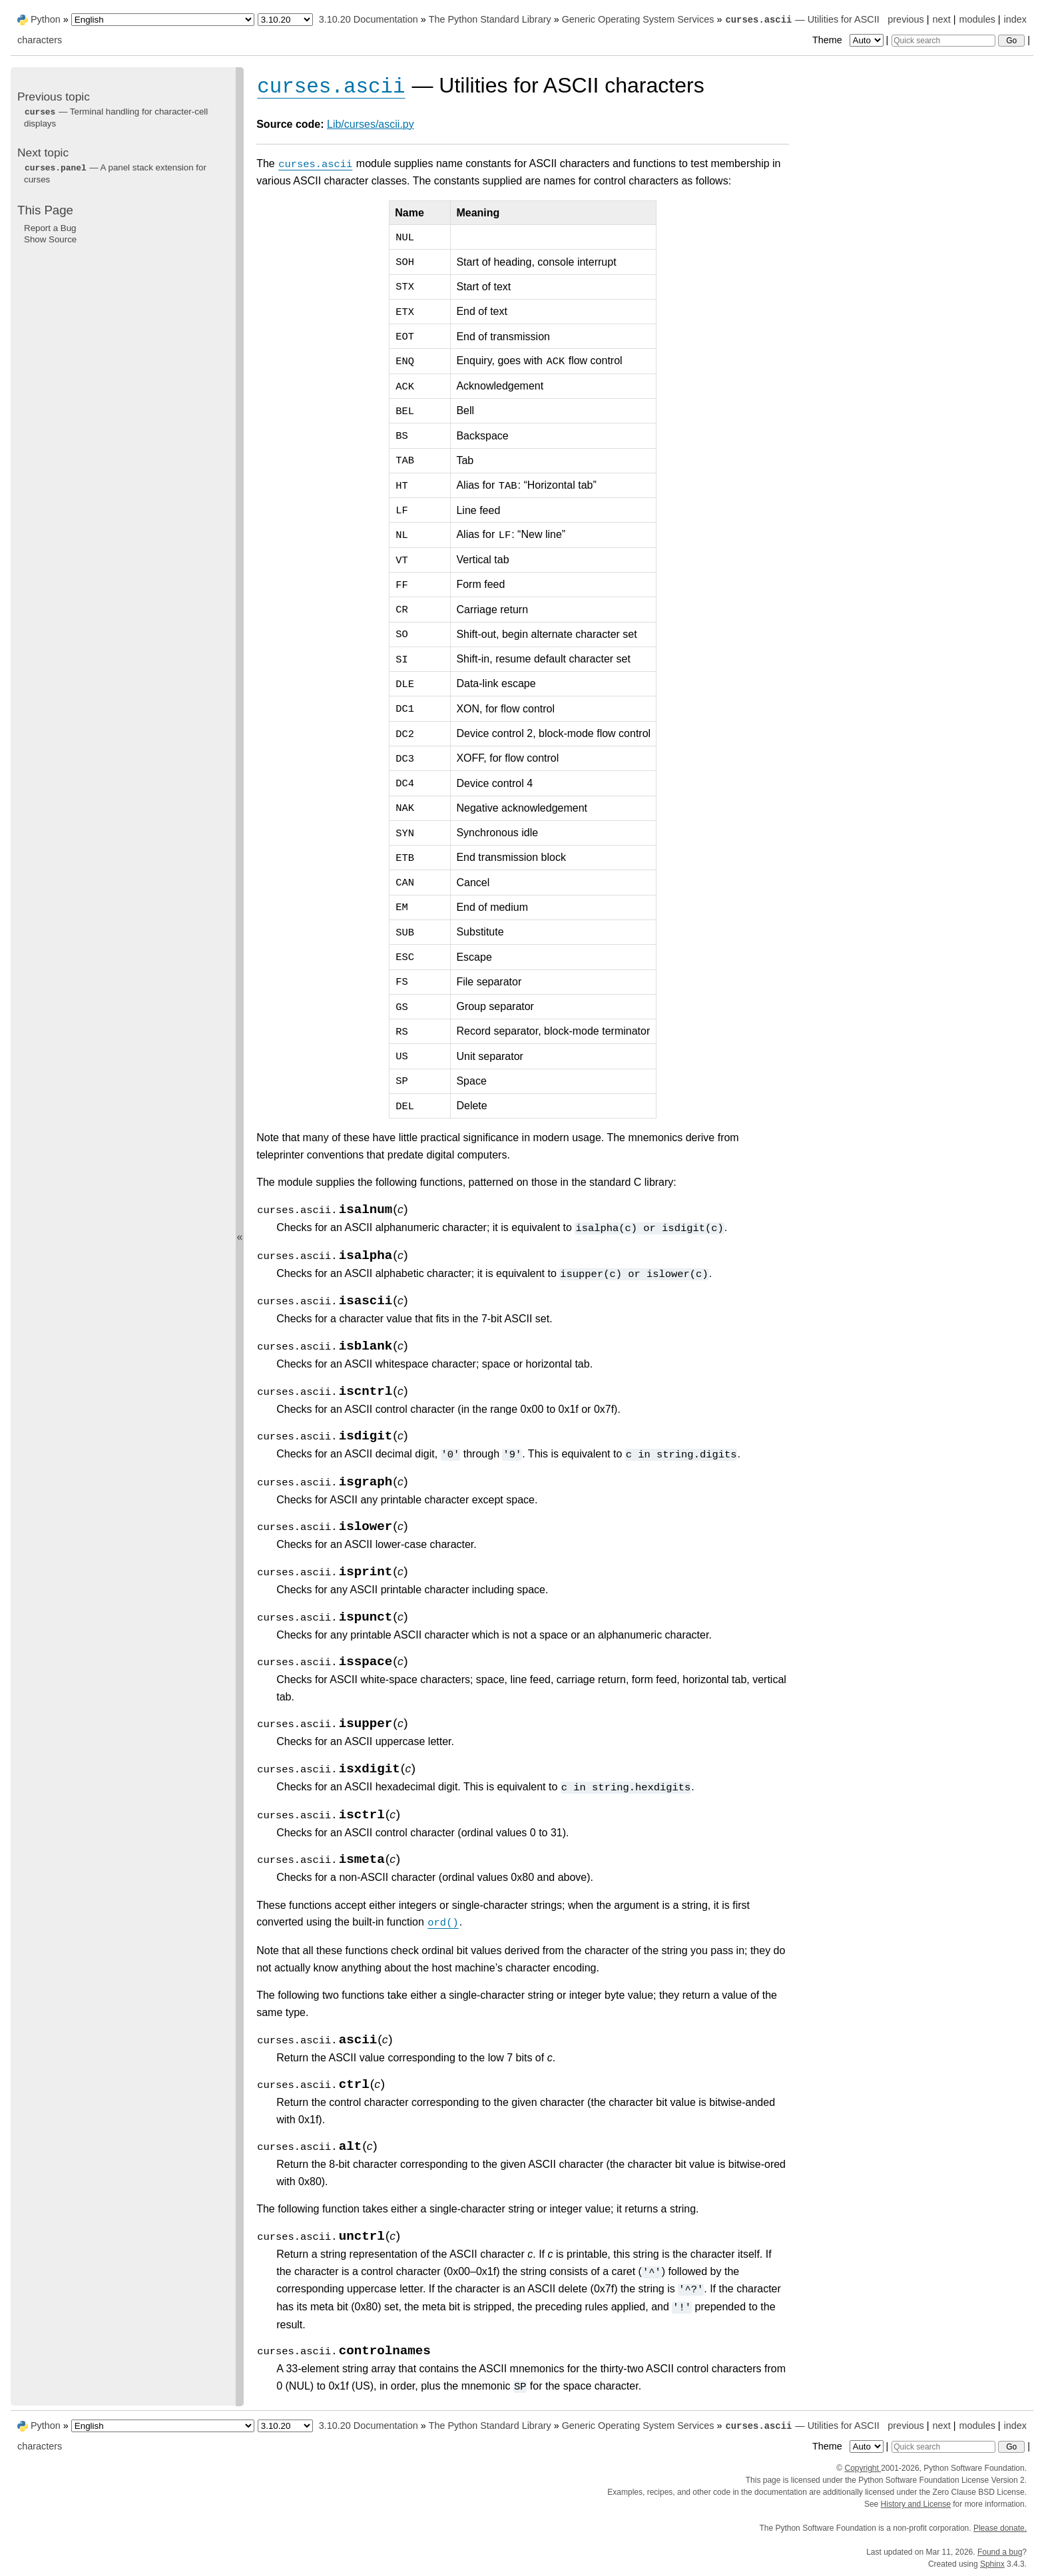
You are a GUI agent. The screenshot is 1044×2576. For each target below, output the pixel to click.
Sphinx (992, 2564)
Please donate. (1000, 2528)
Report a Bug (50, 228)
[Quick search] (943, 41)
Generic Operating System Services (638, 19)
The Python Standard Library (490, 19)
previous (905, 19)
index (1015, 19)
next (941, 19)
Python (46, 19)
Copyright (862, 2468)
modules (977, 19)
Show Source (50, 239)
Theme (849, 40)
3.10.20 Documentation (368, 19)
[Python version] (285, 19)
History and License (916, 2504)
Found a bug (999, 2552)
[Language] (162, 19)
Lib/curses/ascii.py (370, 124)
